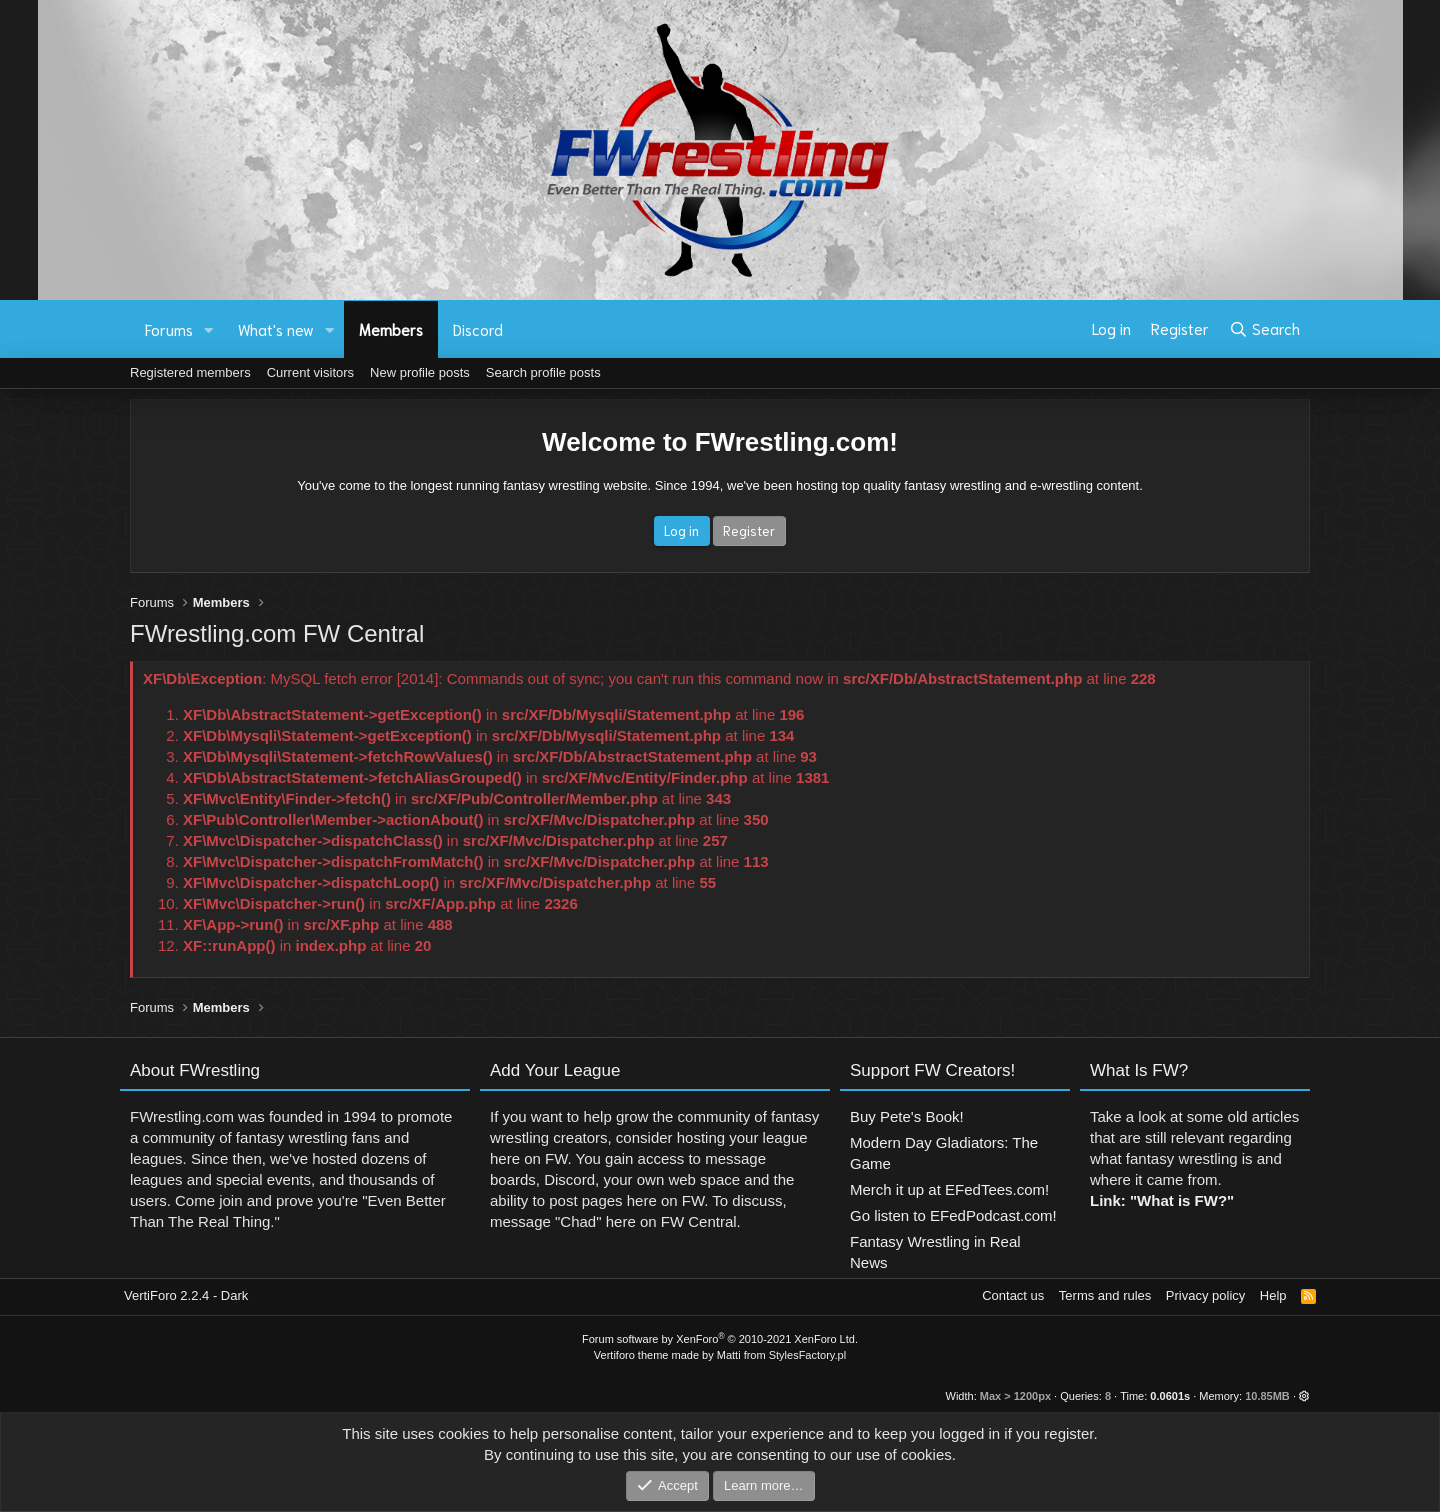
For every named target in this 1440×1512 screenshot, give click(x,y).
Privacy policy (1205, 1295)
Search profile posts (543, 372)
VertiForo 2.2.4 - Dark (186, 1295)
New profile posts (420, 372)
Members (391, 329)
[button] (209, 329)
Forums (169, 329)
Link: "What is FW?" (1162, 1210)
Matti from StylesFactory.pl (781, 1355)
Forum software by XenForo (720, 1339)
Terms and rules (1105, 1295)
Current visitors (310, 372)
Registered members (190, 372)
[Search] (1264, 329)
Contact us (1013, 1295)
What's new (276, 329)
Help (1273, 1295)
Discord (478, 329)
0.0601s (1170, 1396)
